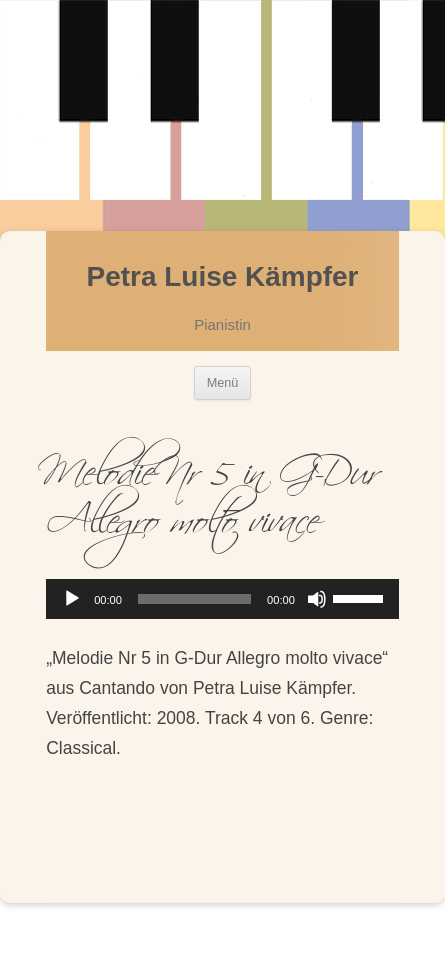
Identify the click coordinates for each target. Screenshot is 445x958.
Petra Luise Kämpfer (222, 276)
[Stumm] (317, 599)
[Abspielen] (72, 599)
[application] (222, 599)
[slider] (194, 599)
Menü (223, 383)
